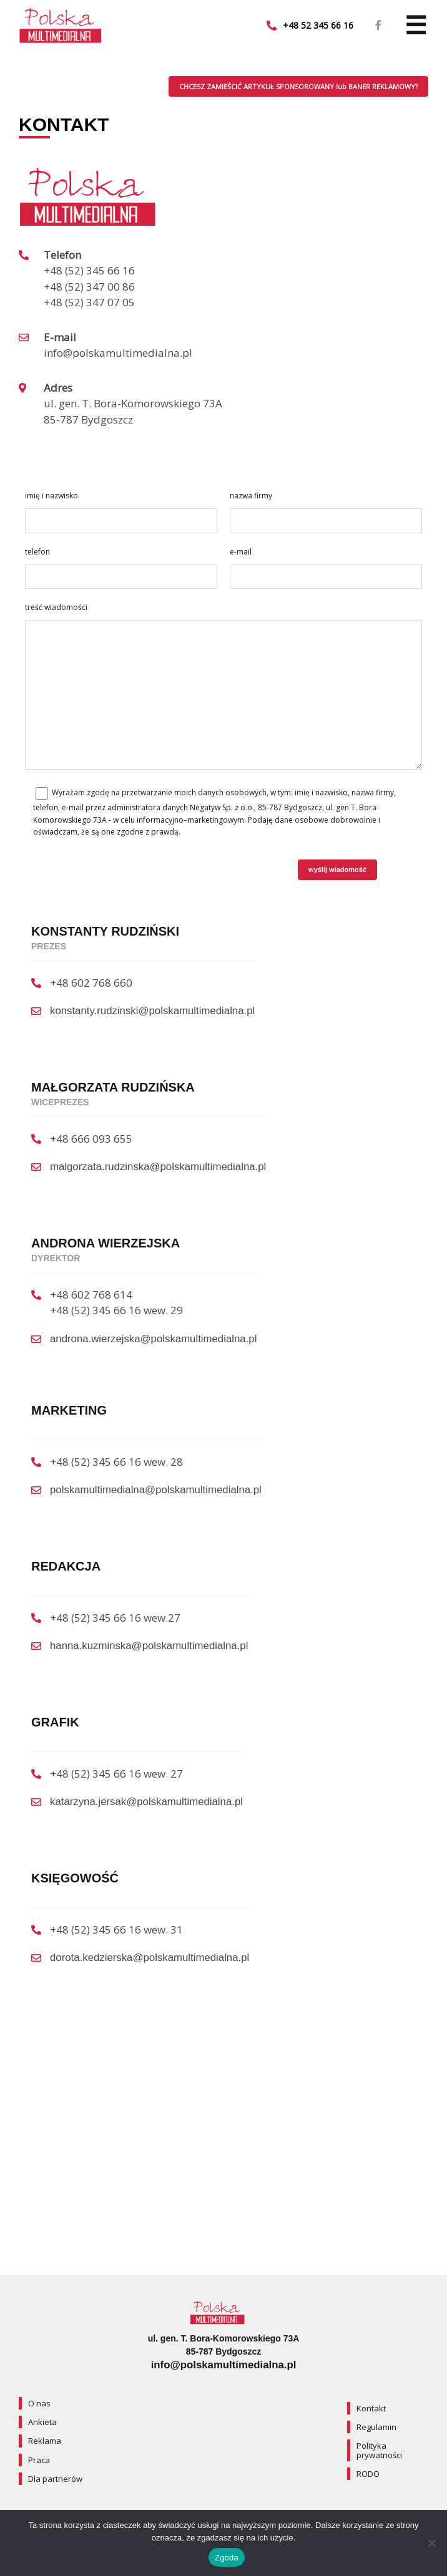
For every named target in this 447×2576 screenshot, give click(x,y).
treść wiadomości (56, 607)
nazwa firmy (251, 495)
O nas (39, 2403)
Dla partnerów (55, 2478)
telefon (37, 551)
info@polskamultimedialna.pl (224, 2365)
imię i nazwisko (51, 495)
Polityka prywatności (379, 2451)
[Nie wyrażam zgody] (431, 2543)
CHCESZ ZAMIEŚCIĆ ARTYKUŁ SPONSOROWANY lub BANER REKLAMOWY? (298, 86)
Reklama (44, 2441)
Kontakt (371, 2408)
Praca (39, 2460)
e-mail (241, 551)
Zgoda (226, 2557)
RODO (368, 2473)
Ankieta (42, 2422)
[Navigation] (415, 25)
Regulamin (376, 2427)
